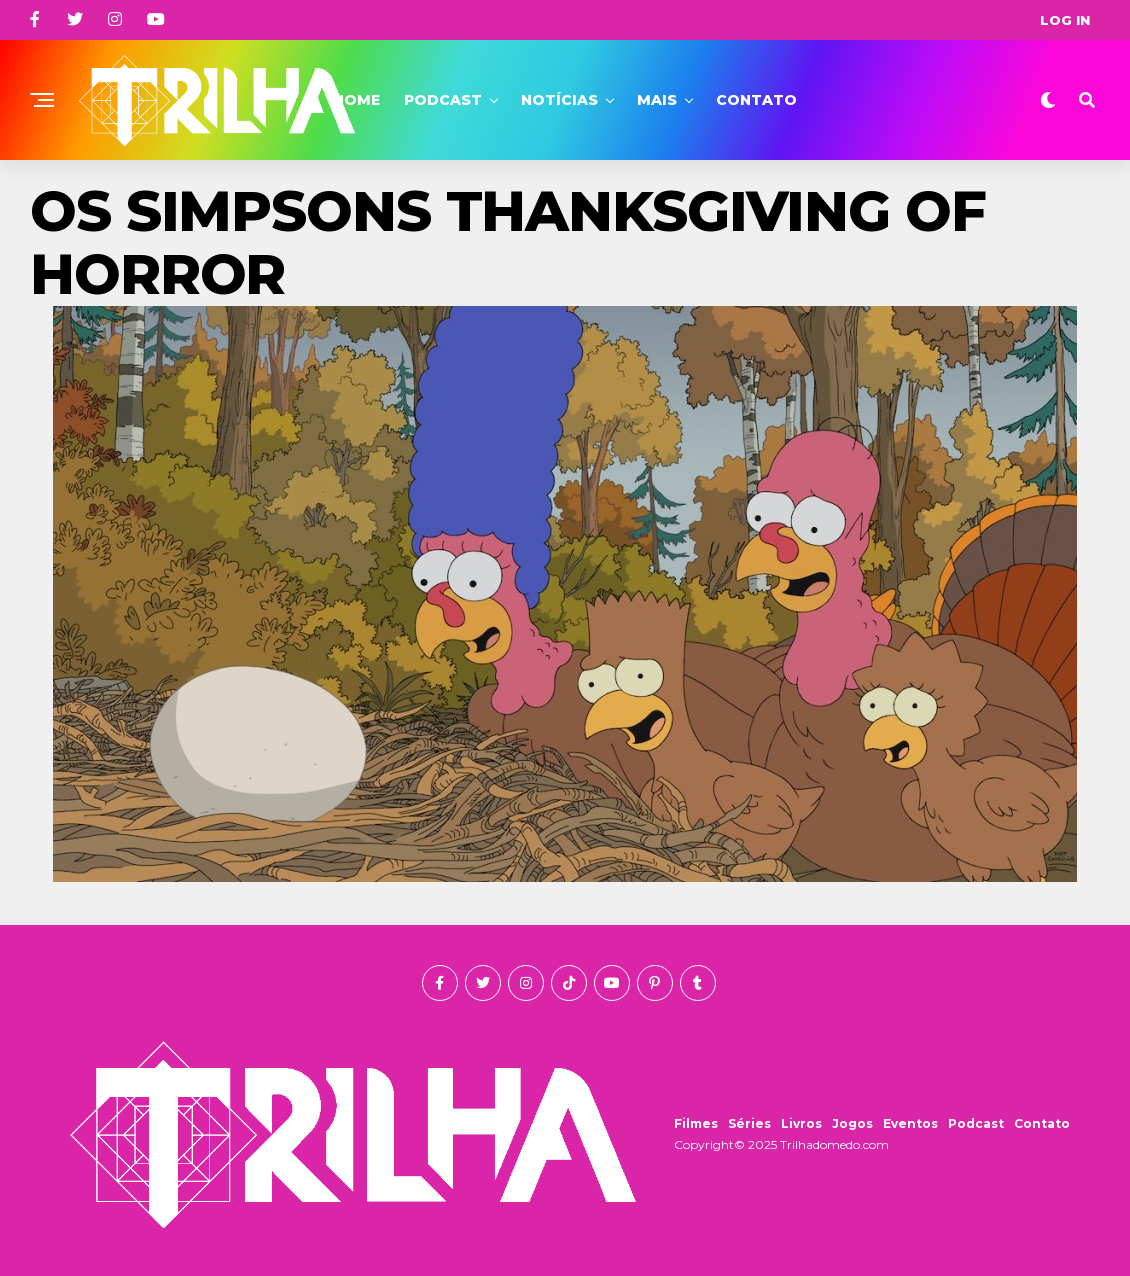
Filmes (696, 1123)
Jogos (852, 1123)
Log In (1065, 20)
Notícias (559, 100)
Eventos (910, 1123)
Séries (749, 1123)
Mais (657, 100)
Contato (756, 100)
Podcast (443, 100)
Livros (801, 1123)
